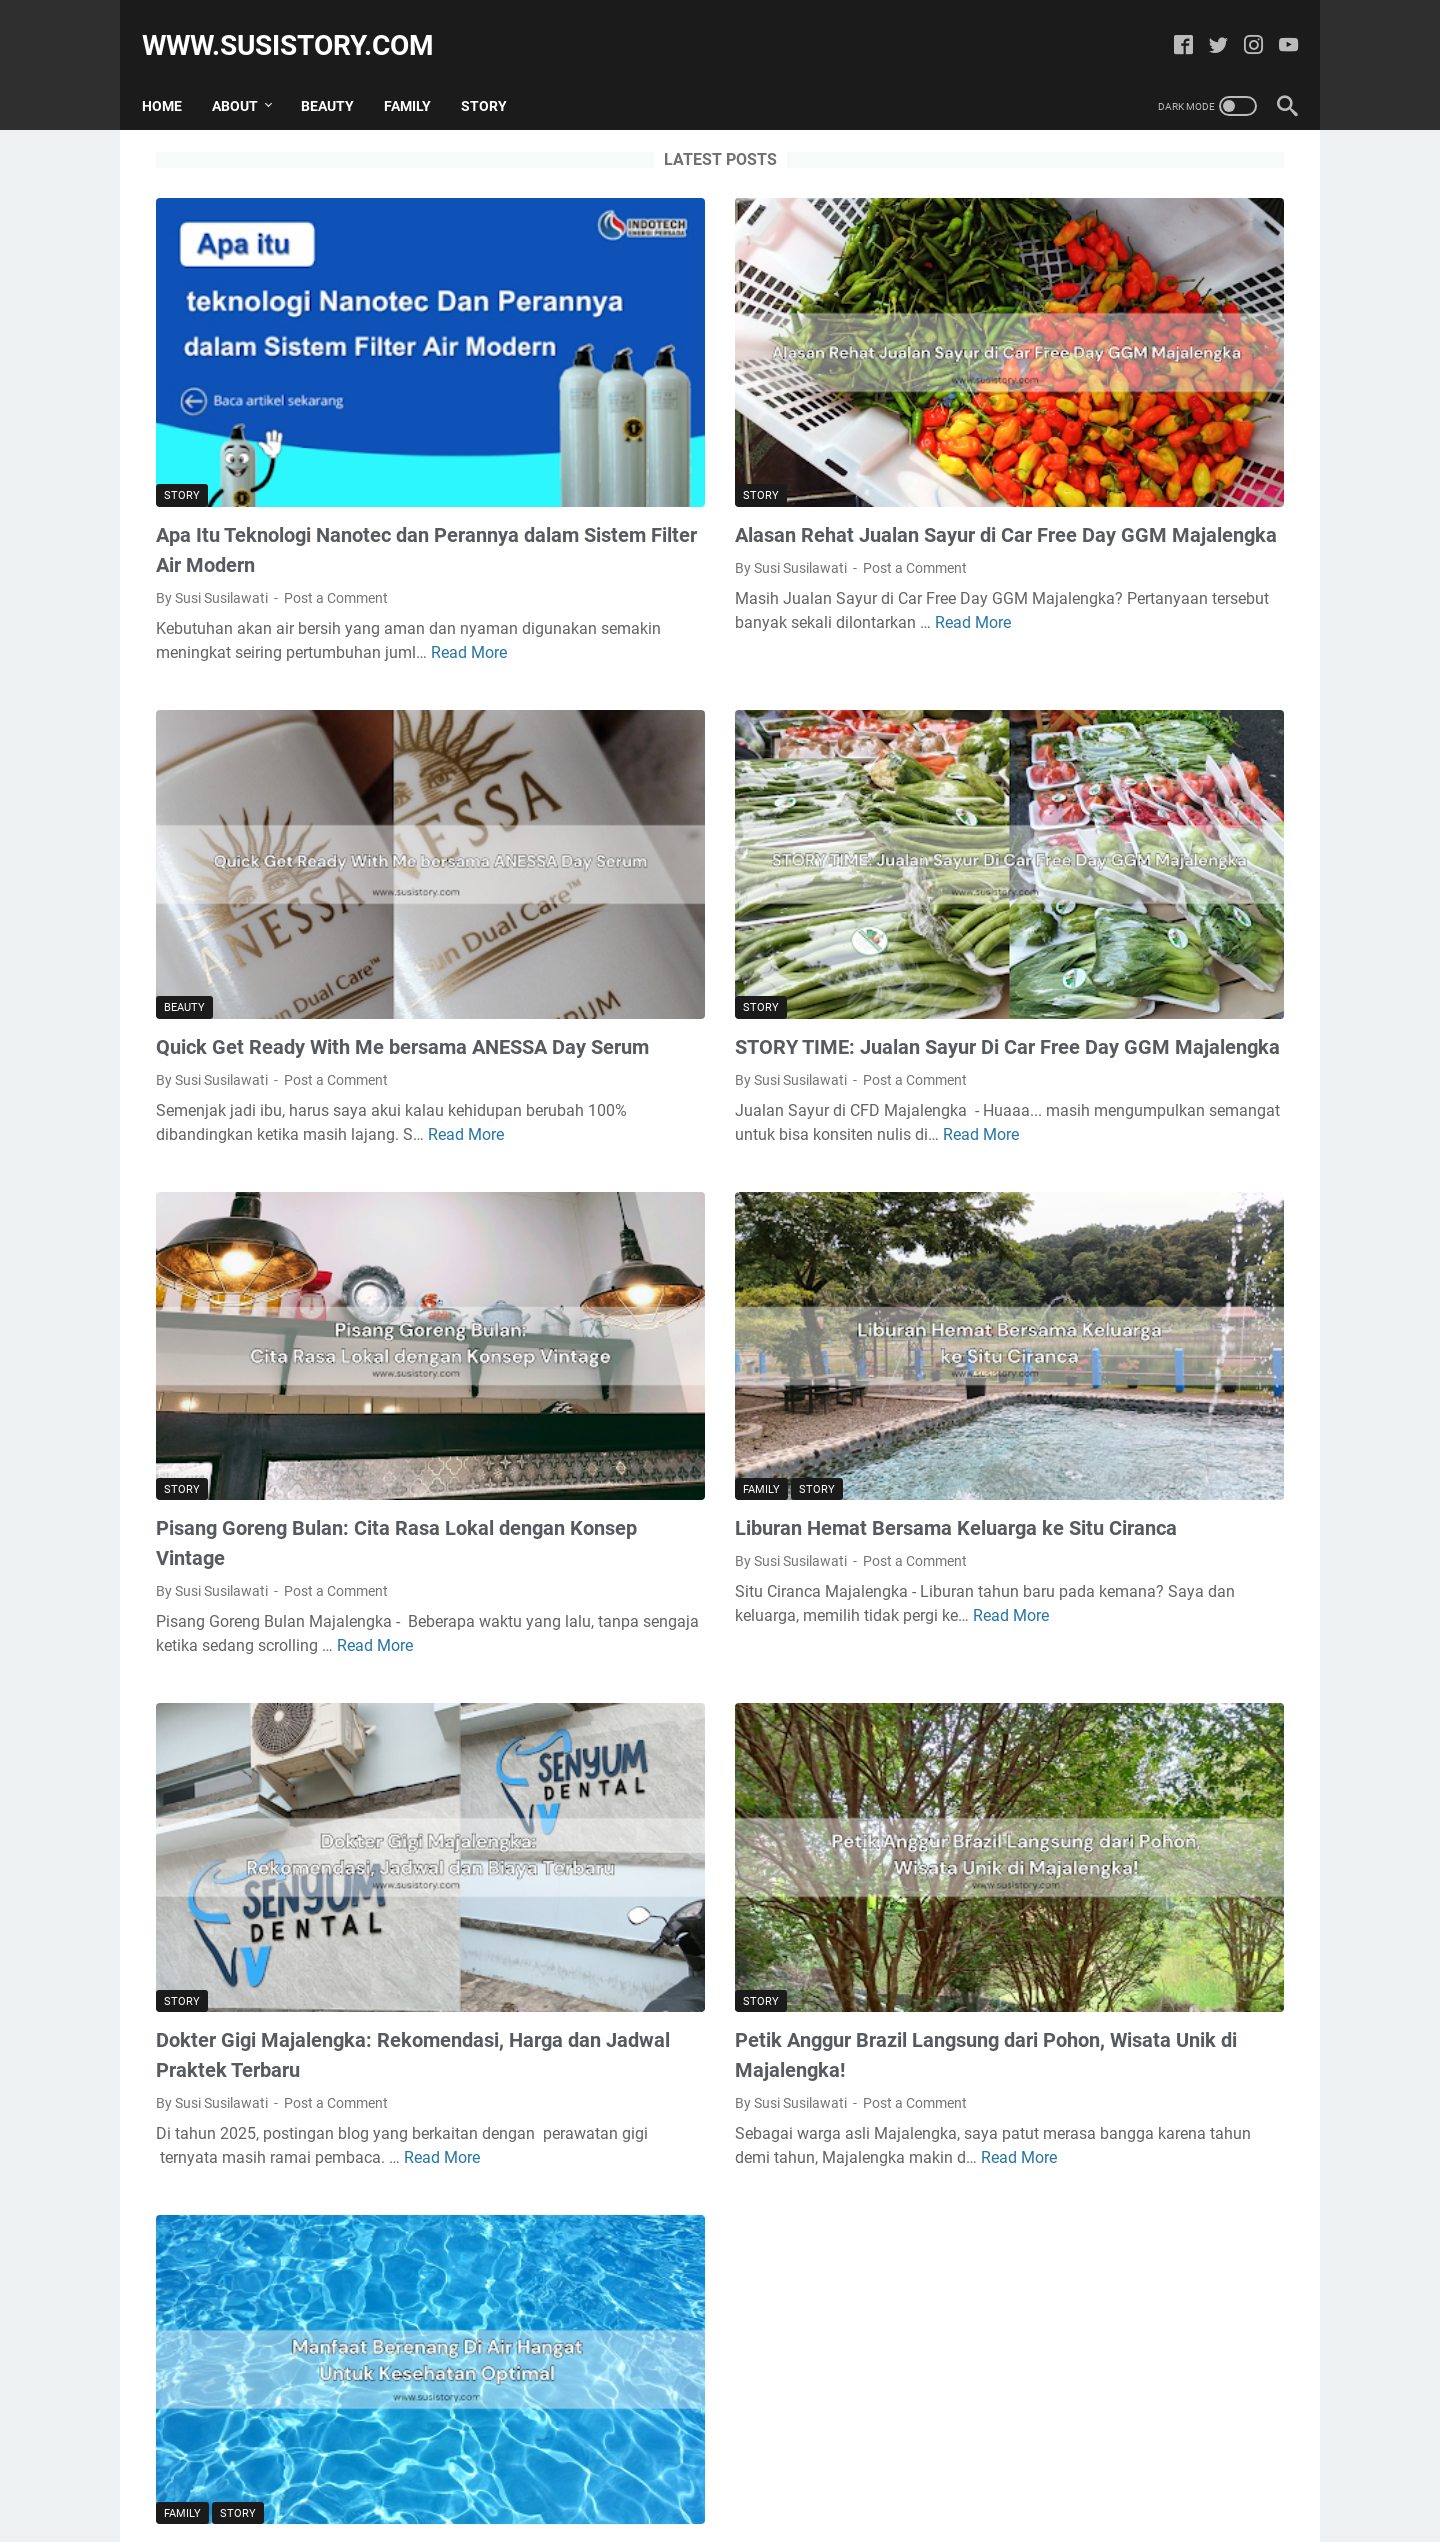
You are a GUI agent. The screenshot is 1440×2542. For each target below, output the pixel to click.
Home (176, 72)
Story (498, 72)
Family (421, 72)
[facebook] (1169, 24)
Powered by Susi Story (748, 2511)
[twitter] (1204, 24)
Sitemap (702, 2470)
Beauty (341, 72)
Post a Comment (336, 473)
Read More (339, 551)
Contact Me (784, 2470)
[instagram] (1239, 24)
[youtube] (1274, 24)
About (249, 72)
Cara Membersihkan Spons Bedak (1122, 1209)
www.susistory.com (302, 23)
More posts (534, 2351)
